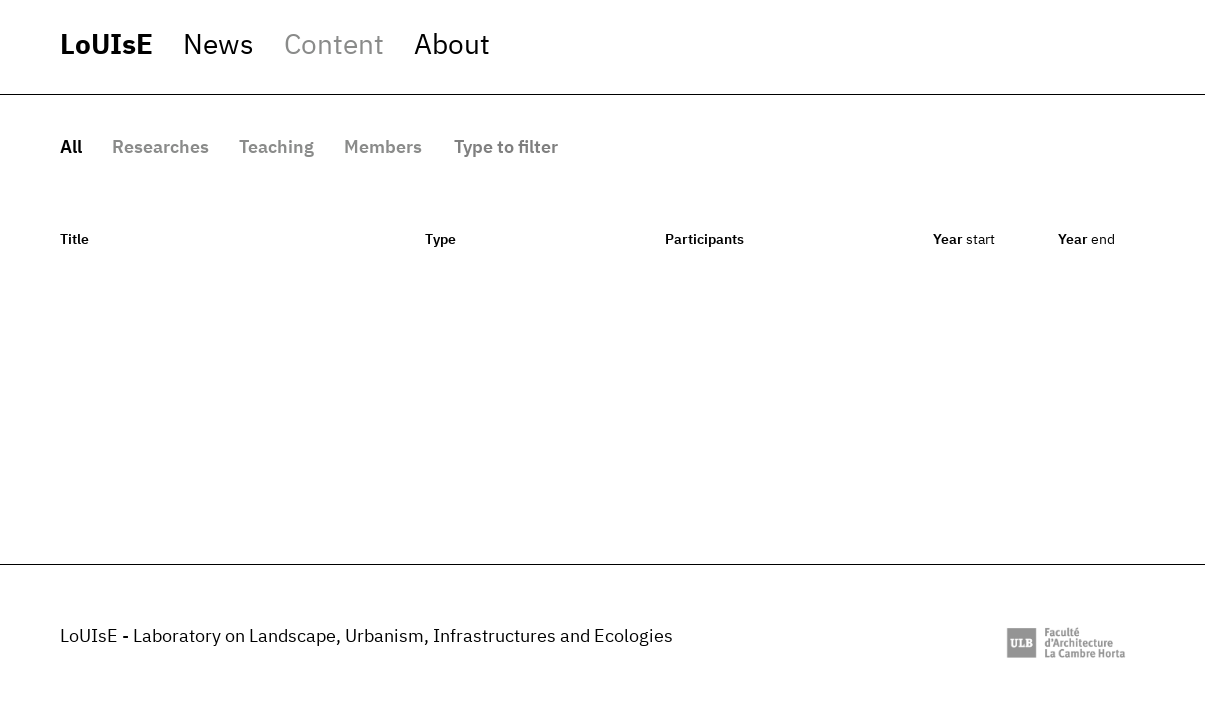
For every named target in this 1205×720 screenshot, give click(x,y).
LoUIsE (106, 46)
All (71, 148)
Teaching (276, 148)
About (452, 46)
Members (383, 148)
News (218, 46)
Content (334, 46)
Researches (160, 148)
